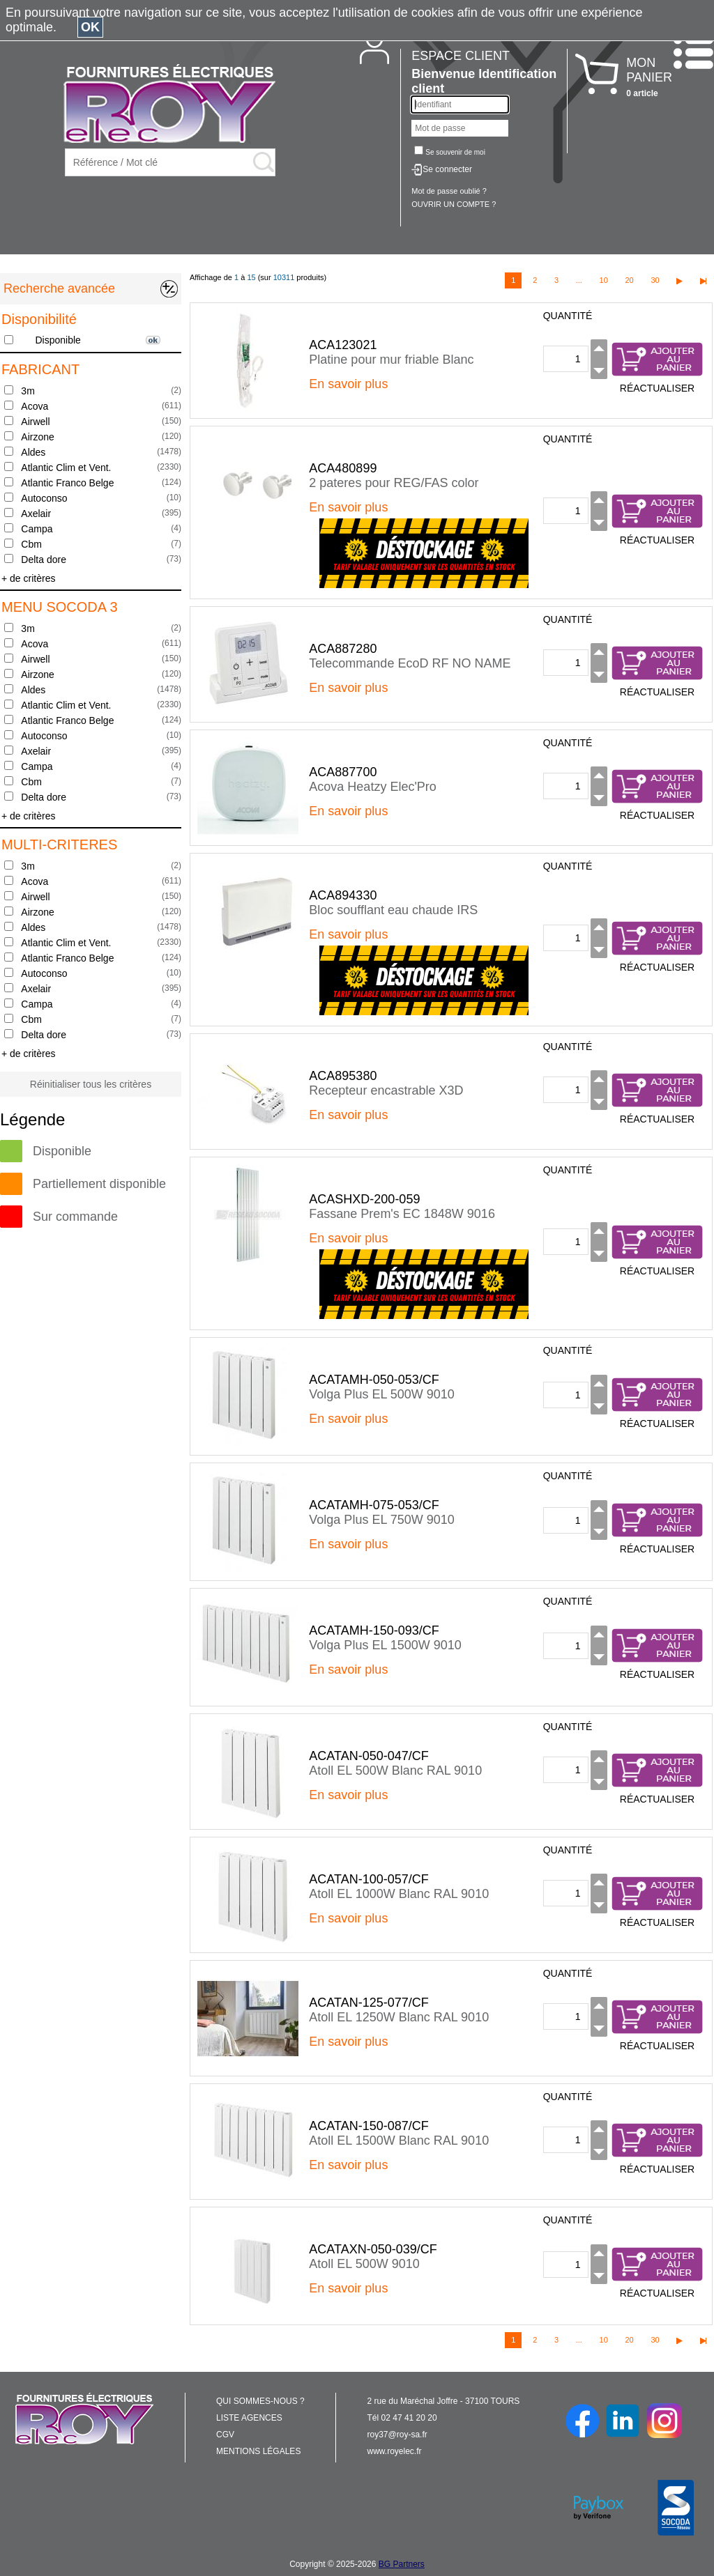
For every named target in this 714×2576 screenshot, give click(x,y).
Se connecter (447, 169)
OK (90, 27)
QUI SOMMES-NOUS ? (260, 2401)
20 (629, 280)
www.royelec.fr (394, 2451)
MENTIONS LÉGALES (258, 2451)
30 (655, 280)
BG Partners (402, 2564)
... (579, 280)
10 (604, 280)
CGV (225, 2434)
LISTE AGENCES (249, 2418)
